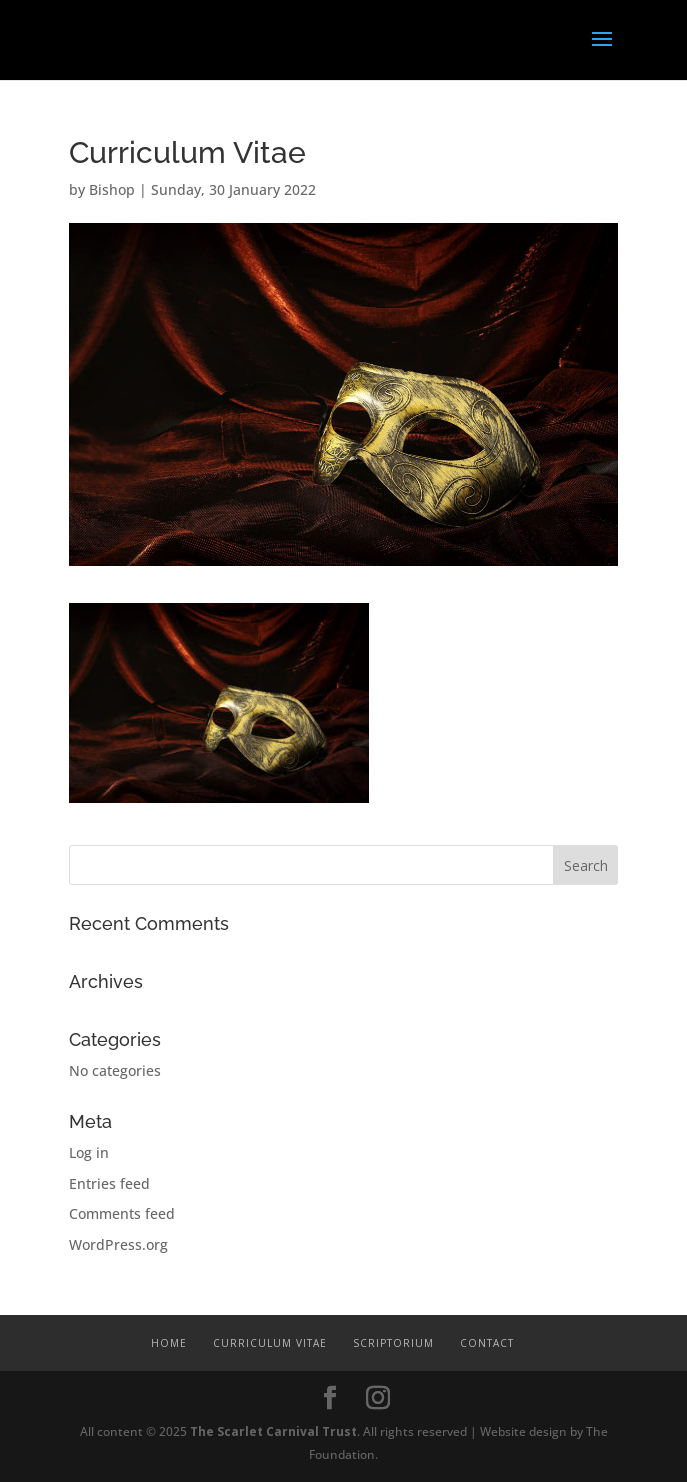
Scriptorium (393, 1343)
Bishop (112, 189)
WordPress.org (118, 1244)
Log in (89, 1152)
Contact (487, 1343)
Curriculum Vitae (270, 1343)
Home (169, 1343)
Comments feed (122, 1213)
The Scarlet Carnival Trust (273, 1431)
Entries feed (109, 1183)
